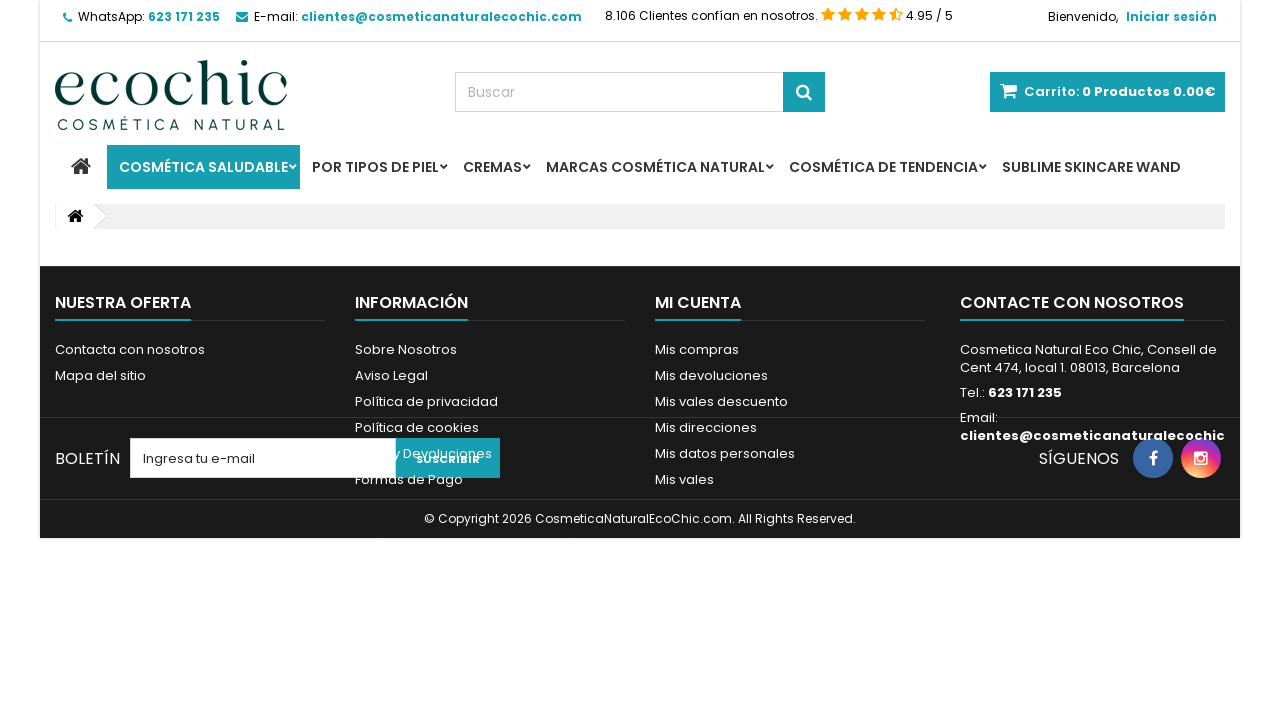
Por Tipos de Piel (375, 167)
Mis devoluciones (711, 375)
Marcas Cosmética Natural (655, 167)
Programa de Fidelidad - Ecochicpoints (482, 531)
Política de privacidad (426, 401)
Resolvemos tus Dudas (429, 505)
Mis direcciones (706, 427)
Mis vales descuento (721, 401)
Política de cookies (417, 427)
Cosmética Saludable (203, 167)
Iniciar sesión (1171, 16)
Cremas (492, 167)
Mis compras (697, 349)
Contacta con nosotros (130, 349)
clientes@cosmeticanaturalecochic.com (1110, 435)
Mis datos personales (725, 453)
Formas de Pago (409, 479)
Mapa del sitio (100, 375)
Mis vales (684, 479)
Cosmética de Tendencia (883, 167)
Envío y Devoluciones (423, 453)
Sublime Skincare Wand (1091, 167)
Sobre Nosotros (406, 349)
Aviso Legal (391, 375)
